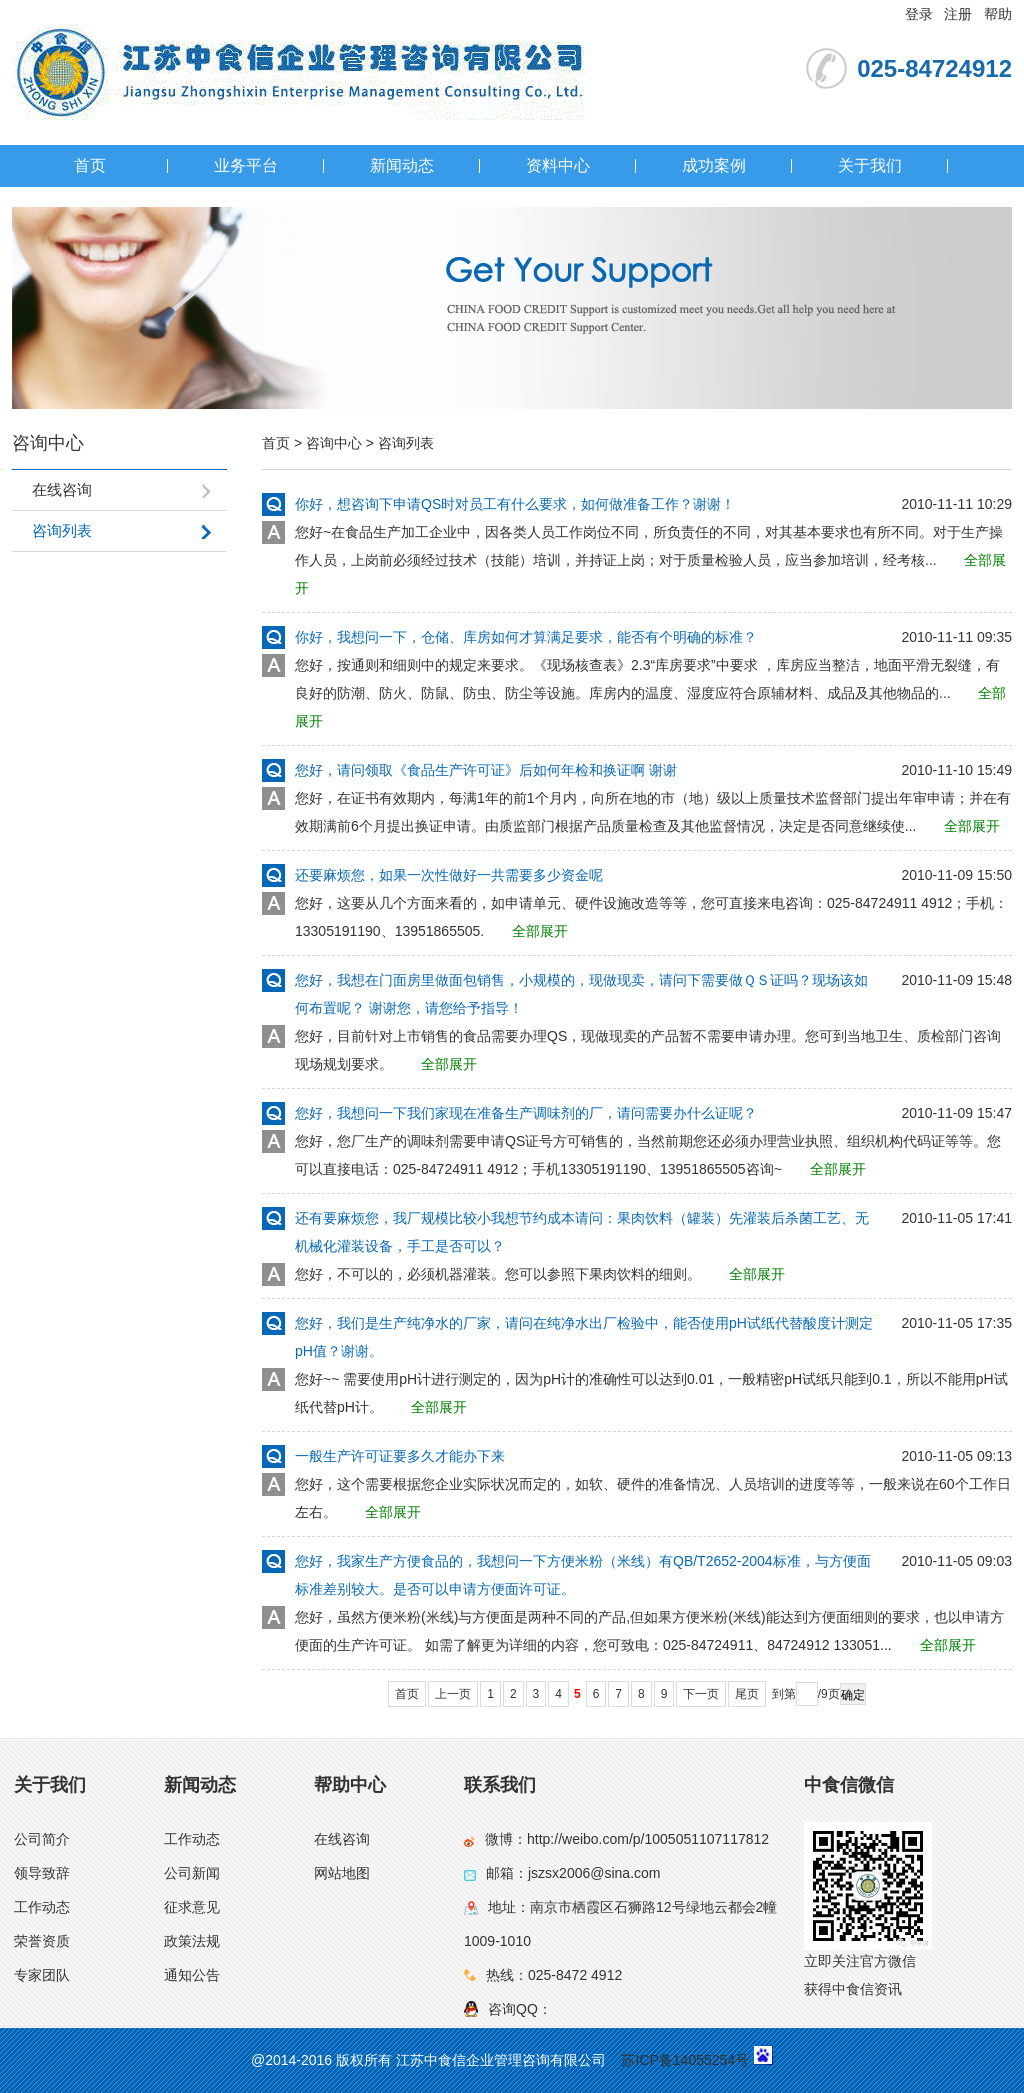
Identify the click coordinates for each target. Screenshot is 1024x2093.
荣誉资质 (42, 1941)
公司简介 (42, 1839)
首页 (90, 165)
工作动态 (42, 1907)
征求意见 (192, 1907)
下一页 (701, 1694)
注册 (958, 14)
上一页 (453, 1694)
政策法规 (192, 1941)
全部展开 (972, 826)
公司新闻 (192, 1873)
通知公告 (192, 1975)
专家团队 (42, 1975)
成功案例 (714, 165)
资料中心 (558, 165)
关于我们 (870, 165)
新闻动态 (402, 165)
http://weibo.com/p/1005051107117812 (648, 1839)
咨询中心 (334, 443)
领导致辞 (42, 1873)
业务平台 (246, 165)
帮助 (998, 14)
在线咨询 (342, 1839)
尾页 (747, 1694)
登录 (919, 14)
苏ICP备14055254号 (685, 2060)
